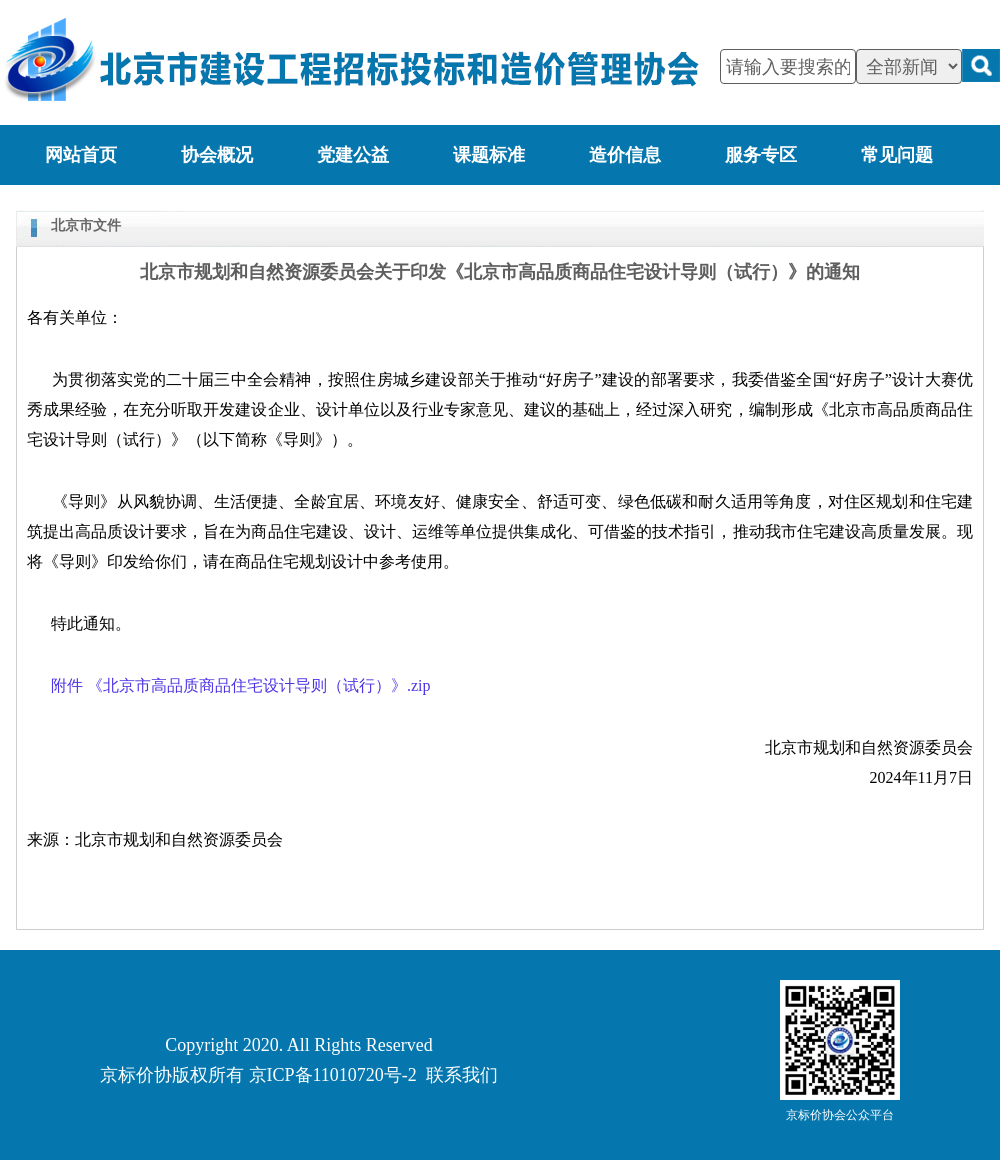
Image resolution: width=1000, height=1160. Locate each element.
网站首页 (81, 155)
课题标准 (489, 155)
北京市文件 (86, 225)
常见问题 (897, 155)
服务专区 (761, 155)
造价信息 (625, 155)
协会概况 (217, 155)
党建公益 (353, 155)
